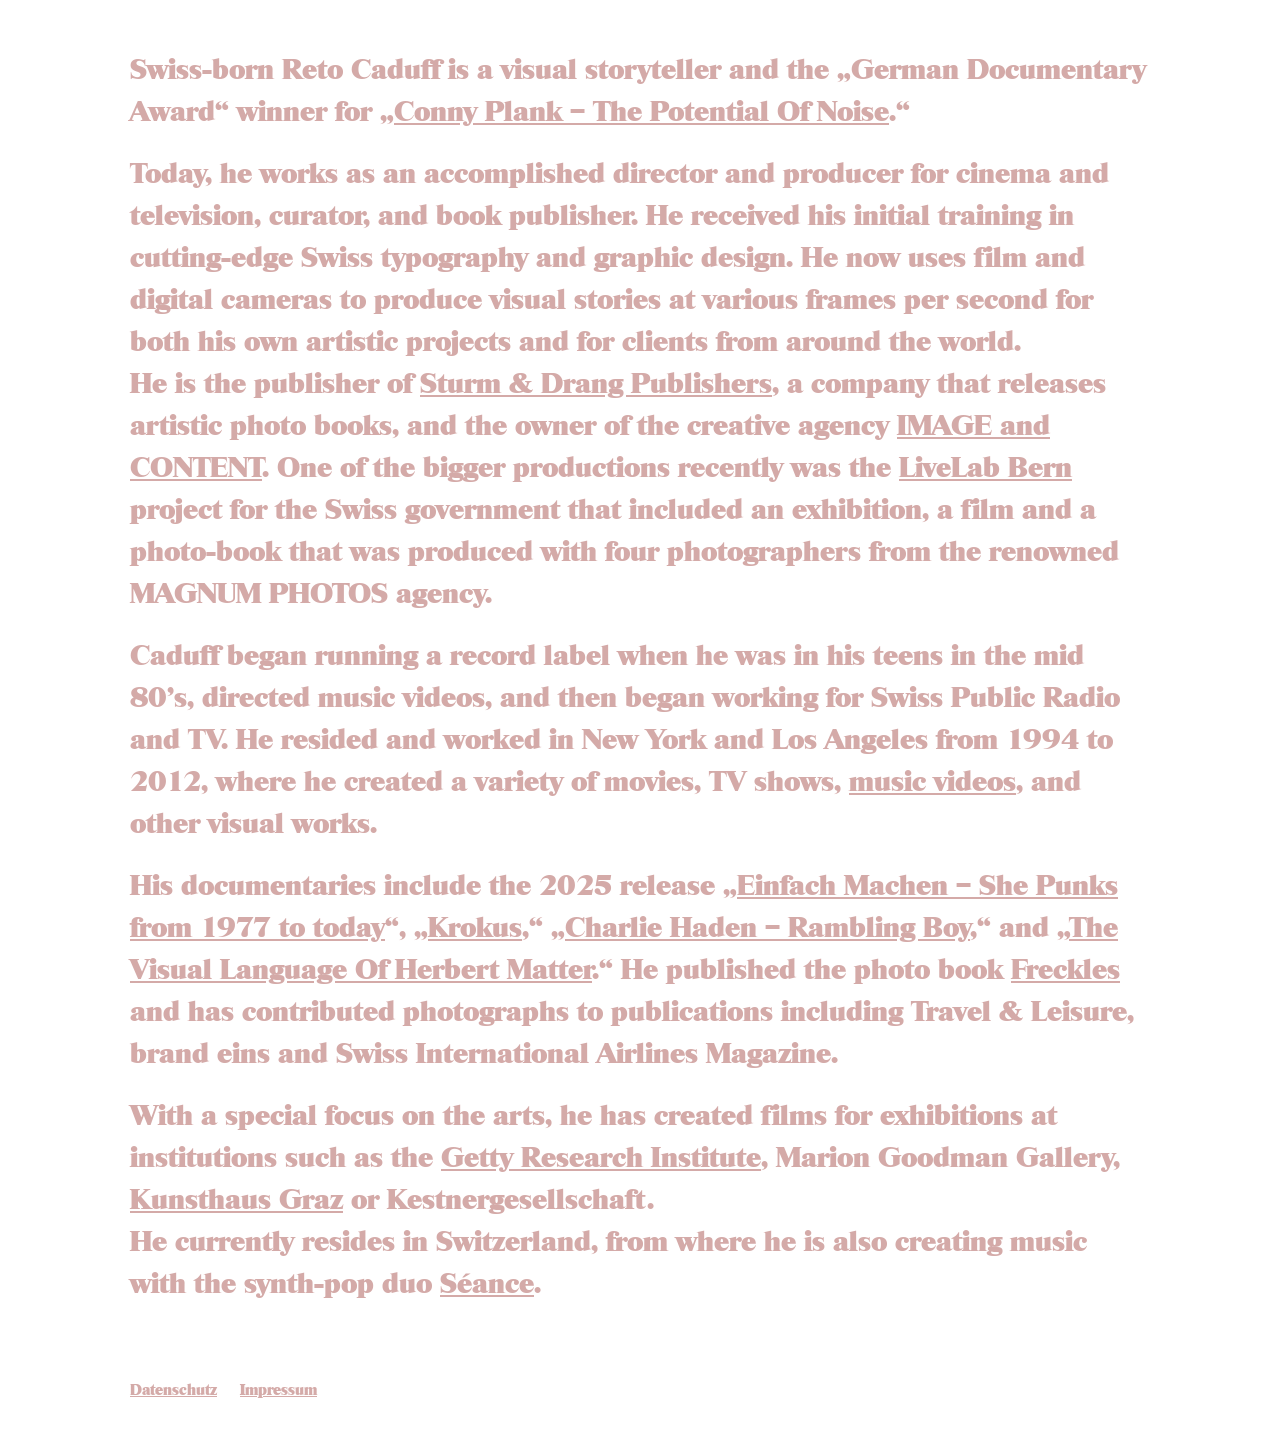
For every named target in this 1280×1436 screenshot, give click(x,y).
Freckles (1065, 971)
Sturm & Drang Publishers (596, 385)
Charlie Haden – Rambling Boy (767, 929)
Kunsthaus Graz (236, 1201)
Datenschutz (173, 1390)
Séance (487, 1285)
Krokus (475, 929)
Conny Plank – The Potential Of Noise (641, 113)
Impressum (278, 1390)
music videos (932, 783)
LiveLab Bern (985, 469)
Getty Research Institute (601, 1159)
